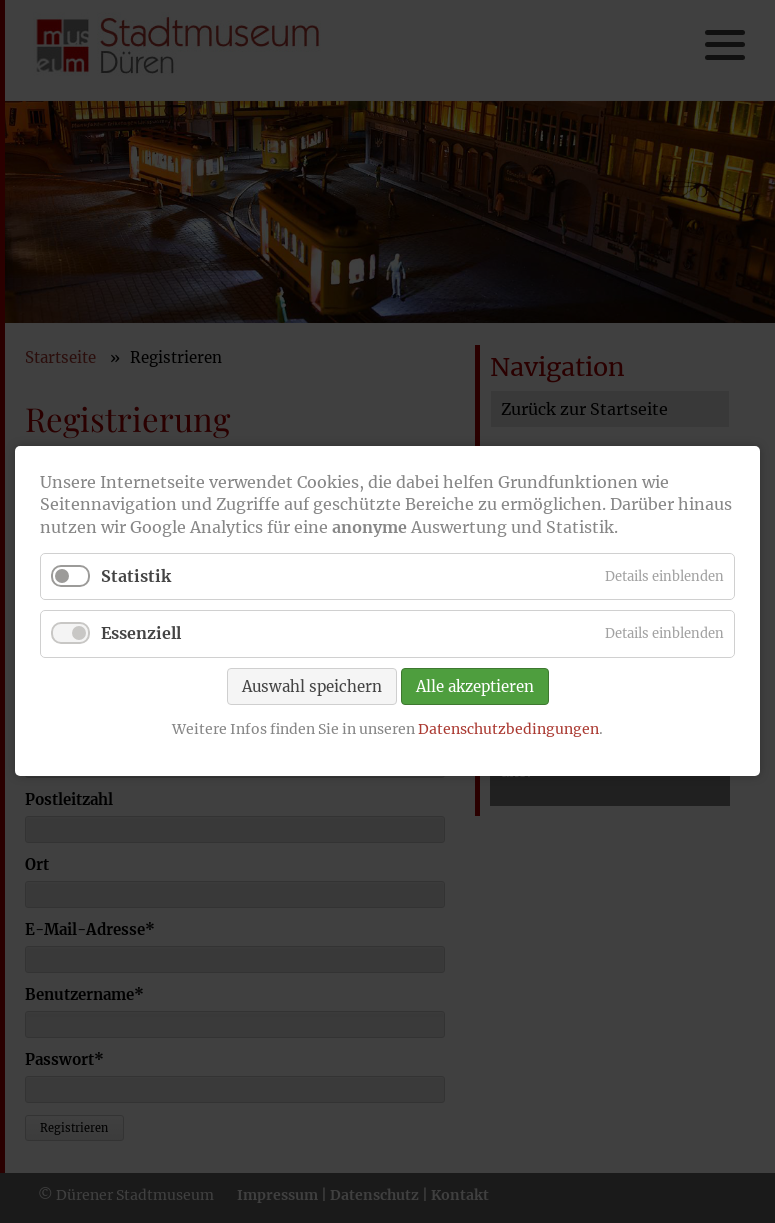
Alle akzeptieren (475, 686)
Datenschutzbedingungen (508, 729)
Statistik (136, 577)
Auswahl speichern (312, 686)
